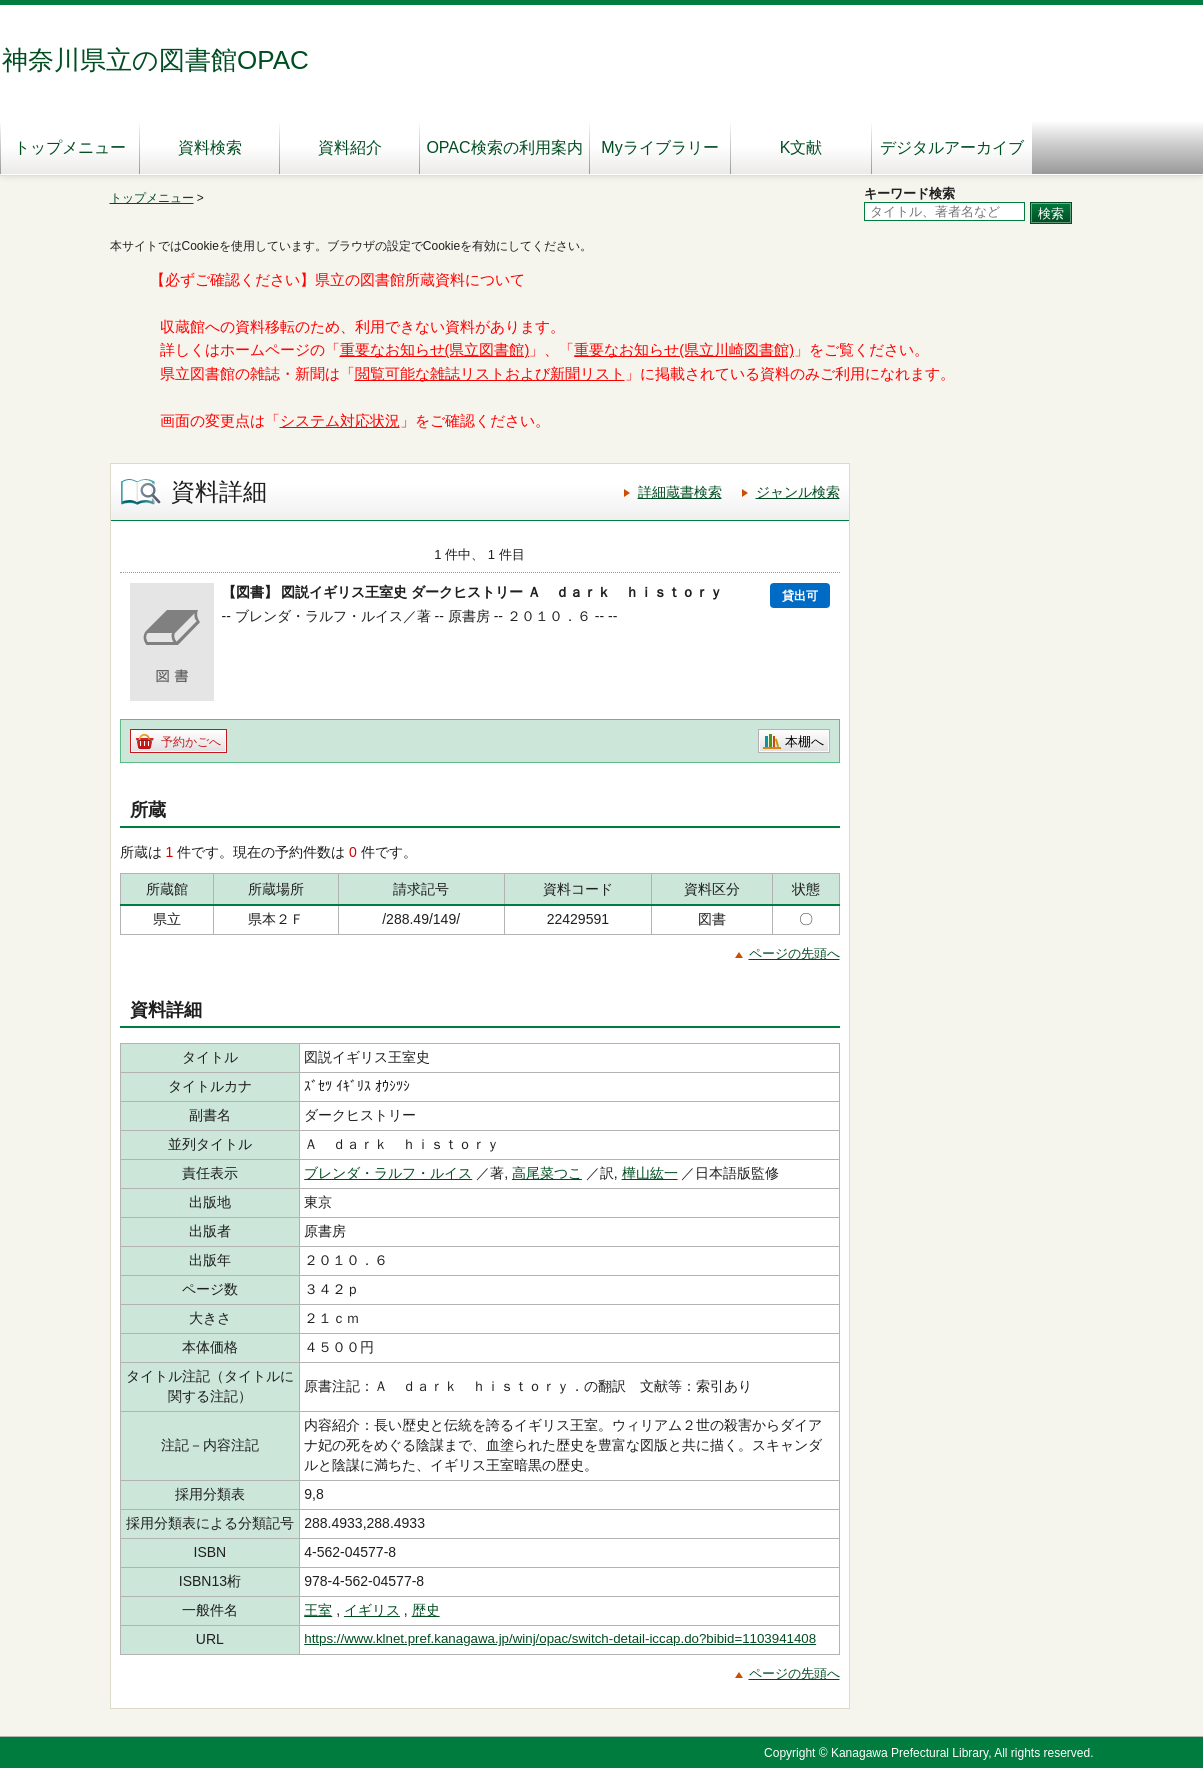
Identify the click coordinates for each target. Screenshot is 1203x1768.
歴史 (426, 1610)
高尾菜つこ (547, 1173)
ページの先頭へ (794, 953)
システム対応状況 (340, 421)
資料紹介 (350, 147)
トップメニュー (70, 147)
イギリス (372, 1610)
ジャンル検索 (798, 492)
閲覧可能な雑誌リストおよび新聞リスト (490, 374)
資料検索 (210, 147)
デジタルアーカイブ (952, 147)
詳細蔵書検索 (680, 492)
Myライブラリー (659, 147)
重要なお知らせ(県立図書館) (435, 350)
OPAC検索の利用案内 (504, 147)
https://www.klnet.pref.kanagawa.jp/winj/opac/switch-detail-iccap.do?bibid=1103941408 (560, 1638)
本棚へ (804, 741)
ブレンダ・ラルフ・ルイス (388, 1173)
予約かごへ (191, 742)
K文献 (801, 147)
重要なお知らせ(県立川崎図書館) (684, 350)
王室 (318, 1610)
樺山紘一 (650, 1173)
